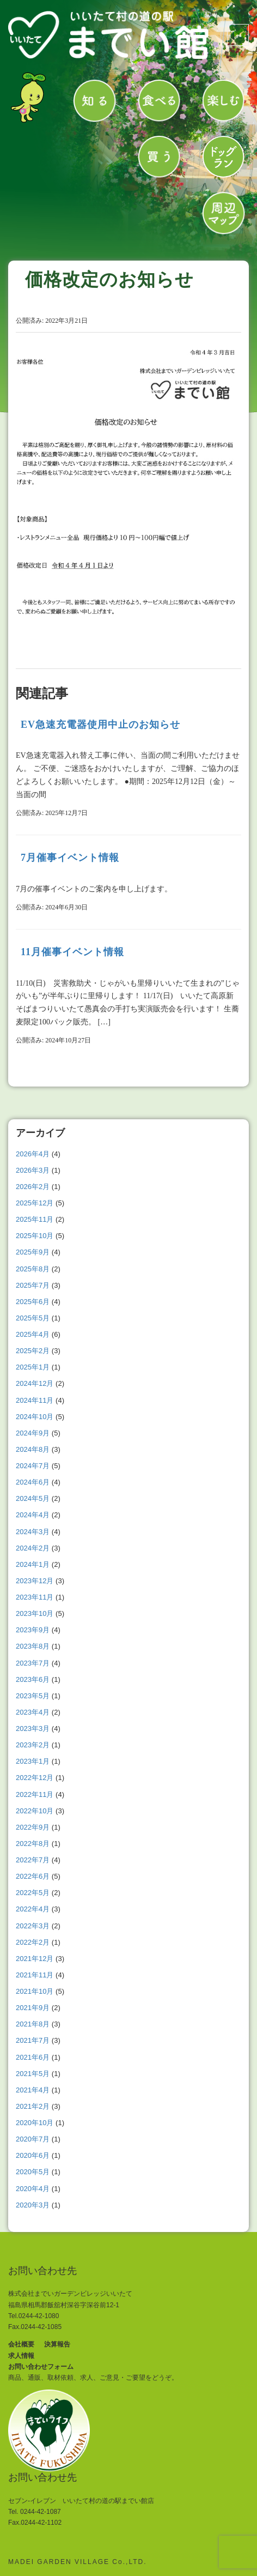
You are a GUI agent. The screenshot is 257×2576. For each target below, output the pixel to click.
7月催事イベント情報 (70, 857)
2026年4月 (33, 1154)
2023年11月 (34, 1597)
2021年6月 (33, 2057)
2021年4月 (33, 2090)
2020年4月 (33, 2189)
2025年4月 (33, 1334)
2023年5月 (33, 1696)
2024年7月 (33, 1466)
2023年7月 (33, 1663)
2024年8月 (33, 1449)
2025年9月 (33, 1252)
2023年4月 (33, 1712)
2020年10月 (34, 2123)
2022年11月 (34, 1794)
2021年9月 (33, 2008)
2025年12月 (34, 1203)
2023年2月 (33, 1745)
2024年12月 (34, 1383)
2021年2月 (33, 2106)
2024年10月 (34, 1417)
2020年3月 (33, 2205)
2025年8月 (33, 1269)
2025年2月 (33, 1351)
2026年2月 (33, 1187)
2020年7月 (33, 2139)
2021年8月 (33, 2024)
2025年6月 (33, 1302)
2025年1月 (33, 1367)
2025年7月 (33, 1285)
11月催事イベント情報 (72, 951)
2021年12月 (34, 1958)
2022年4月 (33, 1909)
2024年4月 (33, 1515)
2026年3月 (33, 1170)
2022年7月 (33, 1860)
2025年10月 (34, 1236)
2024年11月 (34, 1400)
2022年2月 (33, 1942)
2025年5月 (33, 1318)
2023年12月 (34, 1581)
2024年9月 (33, 1433)
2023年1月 (33, 1761)
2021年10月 (34, 1991)
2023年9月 (33, 1630)
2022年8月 (33, 1843)
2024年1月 (33, 1564)
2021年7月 (33, 2040)
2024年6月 (33, 1482)
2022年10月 (34, 1811)
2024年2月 (33, 1548)
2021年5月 (33, 2074)
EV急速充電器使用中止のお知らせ (100, 724)
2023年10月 (34, 1613)
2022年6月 (33, 1876)
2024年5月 (33, 1498)
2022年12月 (34, 1777)
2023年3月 (33, 1728)
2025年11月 (34, 1219)
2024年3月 (33, 1532)
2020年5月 (33, 2172)
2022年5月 (33, 1893)
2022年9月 (33, 1827)
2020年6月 (33, 2155)
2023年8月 (33, 1646)
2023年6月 (33, 1679)
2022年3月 (33, 1926)
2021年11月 (34, 1975)
